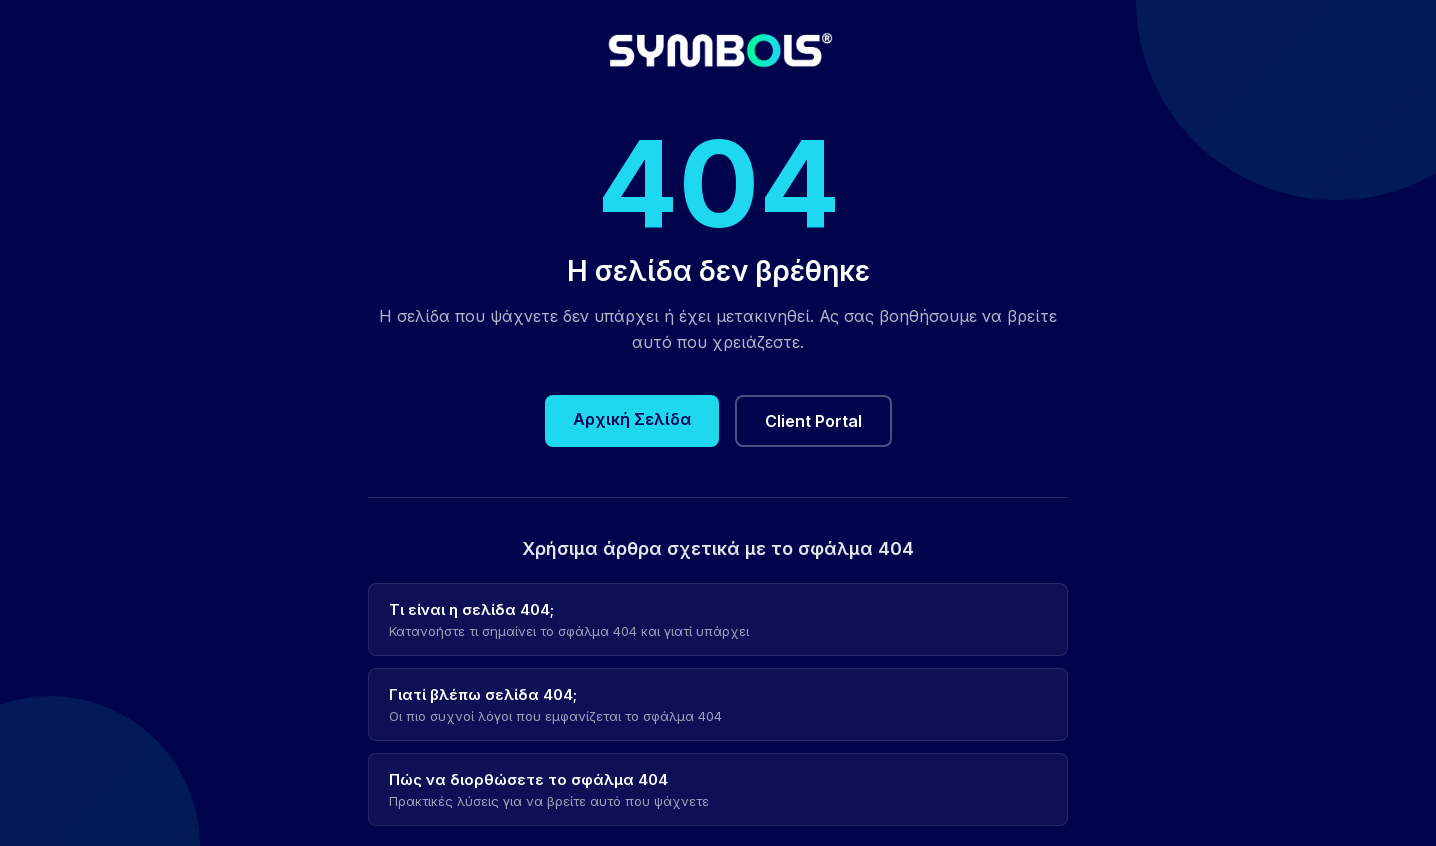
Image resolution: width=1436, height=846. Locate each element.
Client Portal (813, 421)
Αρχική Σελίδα (632, 419)
